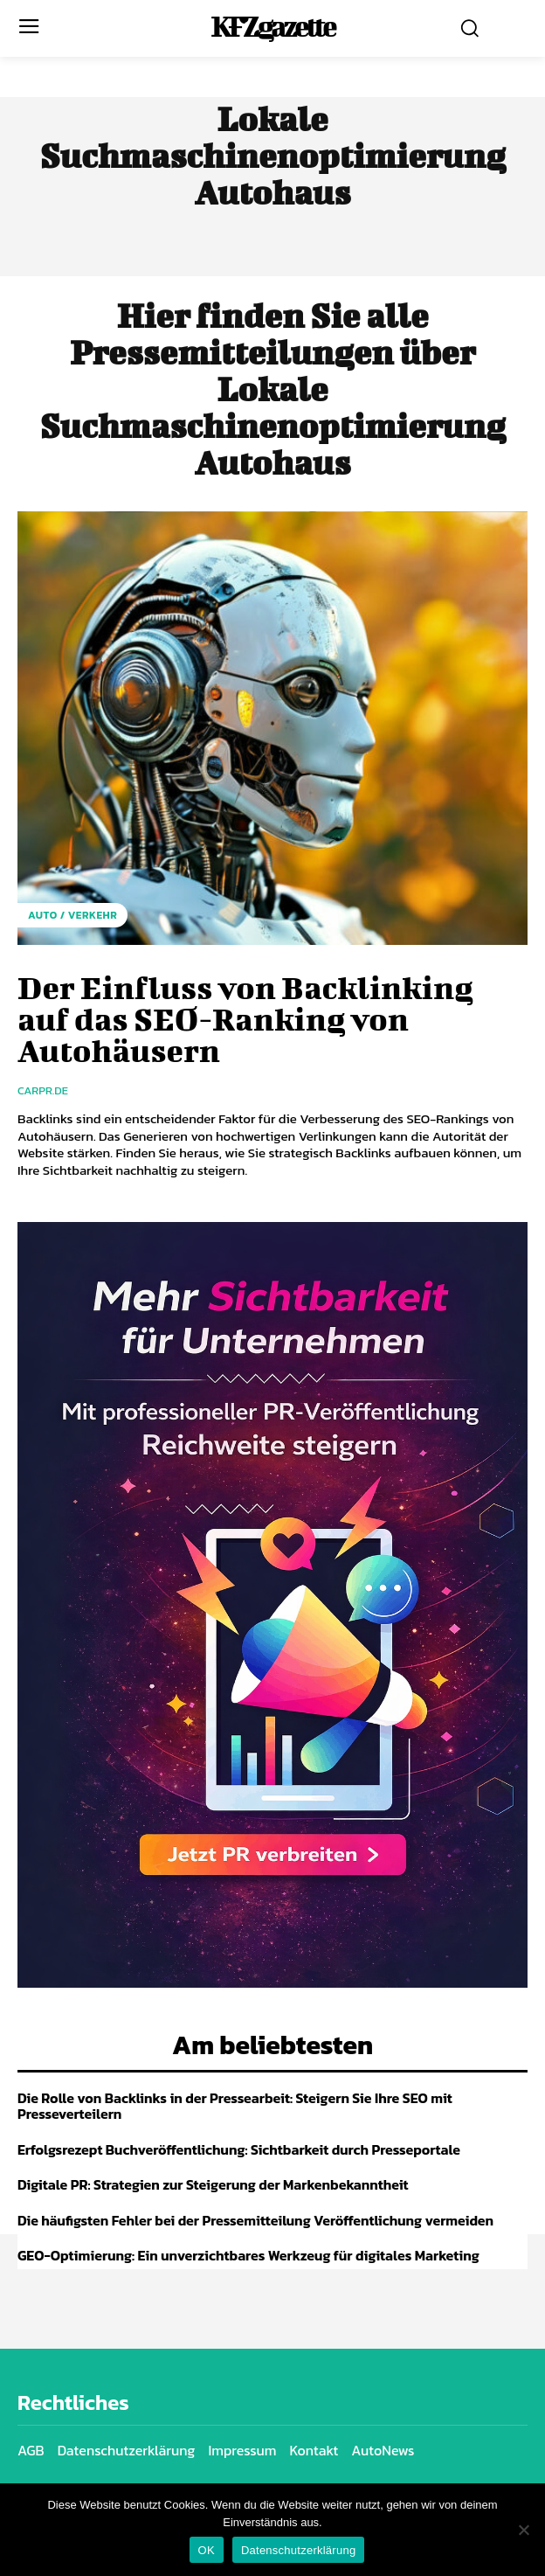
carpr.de (42, 1090)
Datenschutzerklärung (298, 2550)
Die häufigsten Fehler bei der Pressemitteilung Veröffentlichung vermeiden (255, 2220)
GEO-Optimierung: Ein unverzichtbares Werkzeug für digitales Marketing (248, 2255)
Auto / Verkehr (72, 915)
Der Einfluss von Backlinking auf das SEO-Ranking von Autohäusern (245, 1018)
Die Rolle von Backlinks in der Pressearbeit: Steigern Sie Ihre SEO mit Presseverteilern (234, 2105)
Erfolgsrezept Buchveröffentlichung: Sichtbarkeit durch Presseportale (238, 2149)
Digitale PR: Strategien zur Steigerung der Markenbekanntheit (213, 2184)
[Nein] (523, 2529)
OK (206, 2550)
